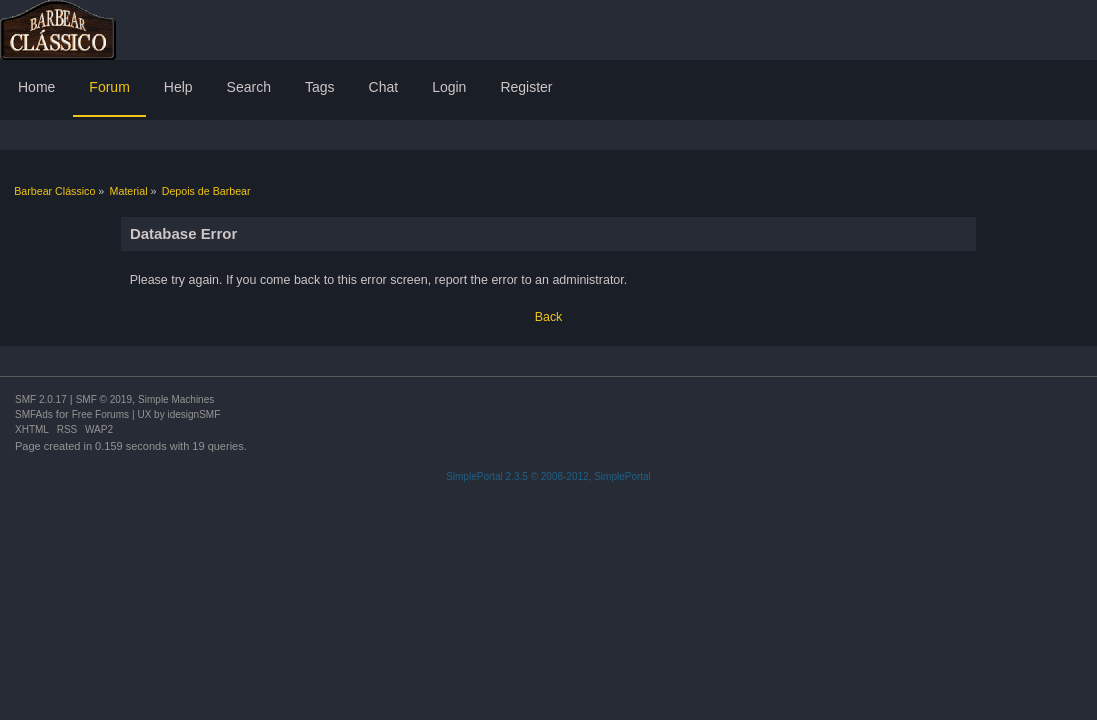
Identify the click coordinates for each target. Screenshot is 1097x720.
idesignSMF (193, 414)
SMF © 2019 (104, 399)
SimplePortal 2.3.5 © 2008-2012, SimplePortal (548, 476)
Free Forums (100, 414)
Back (549, 317)
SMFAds (34, 414)
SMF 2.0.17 (41, 399)
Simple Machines (176, 399)
